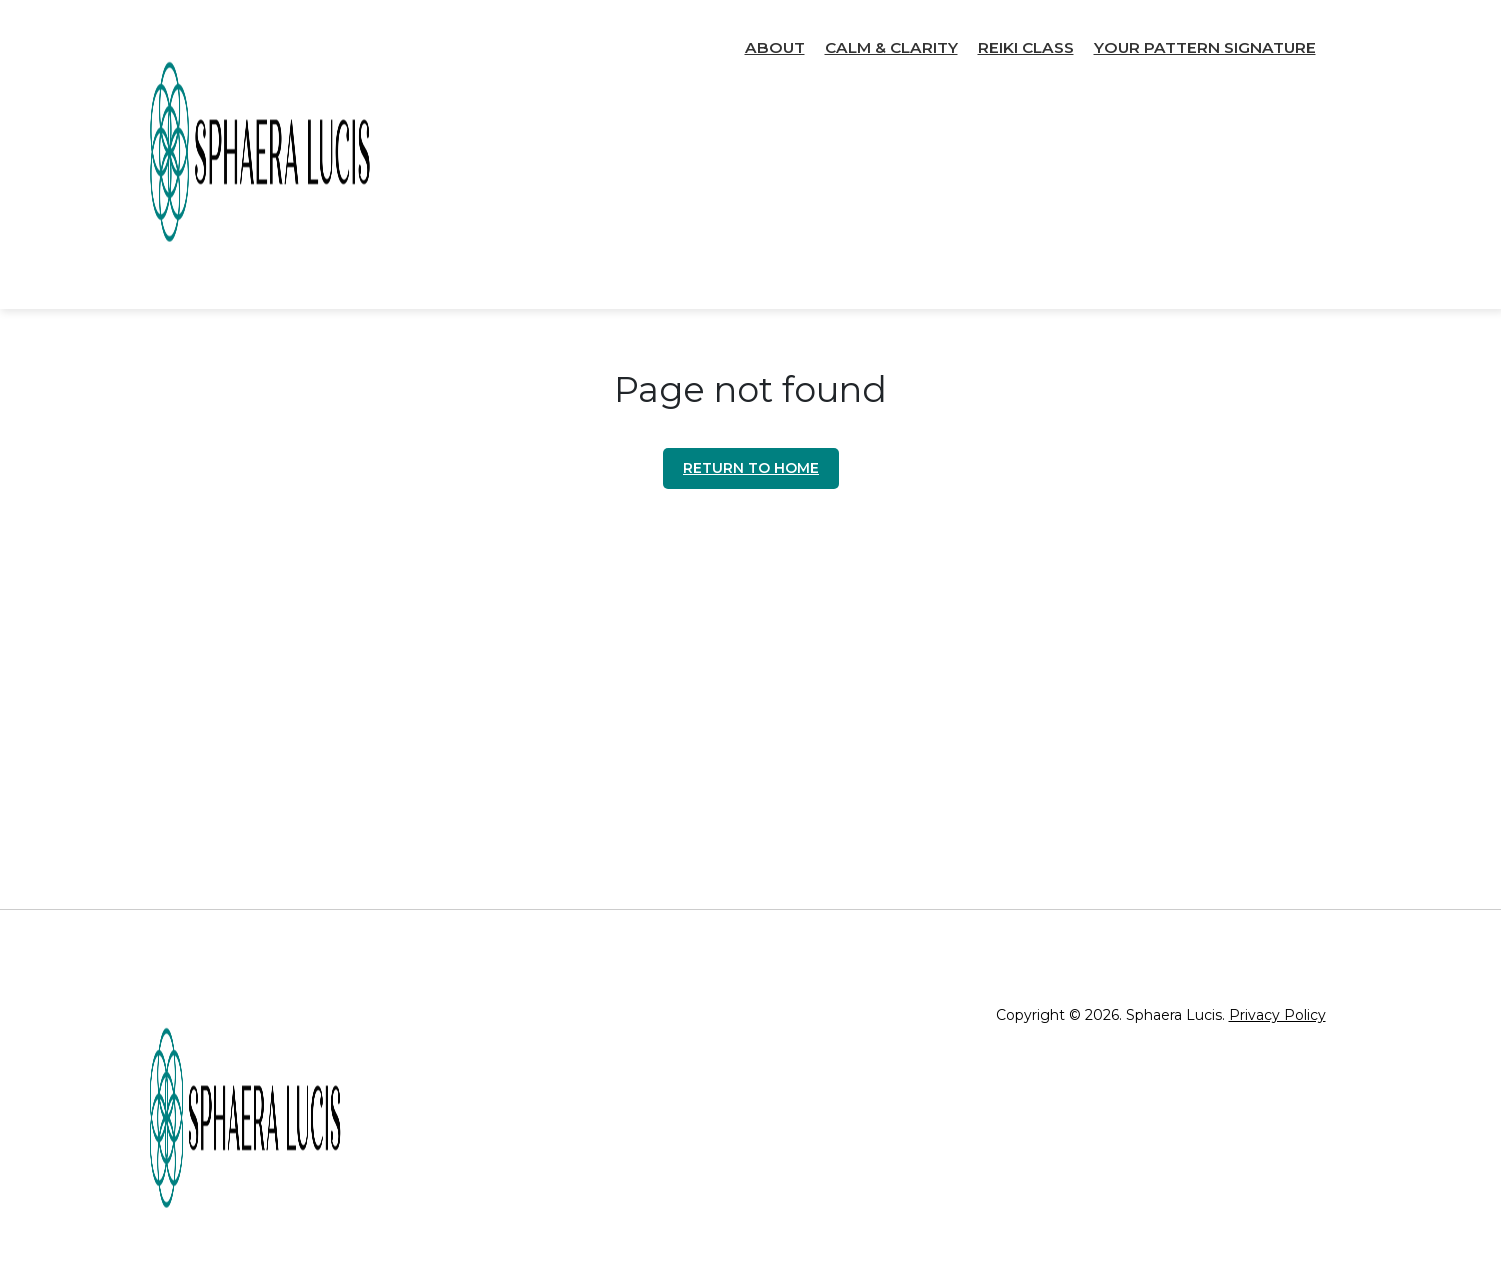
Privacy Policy (1277, 1015)
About (775, 47)
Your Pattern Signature (1205, 47)
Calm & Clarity (891, 47)
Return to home (751, 468)
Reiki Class (1026, 47)
